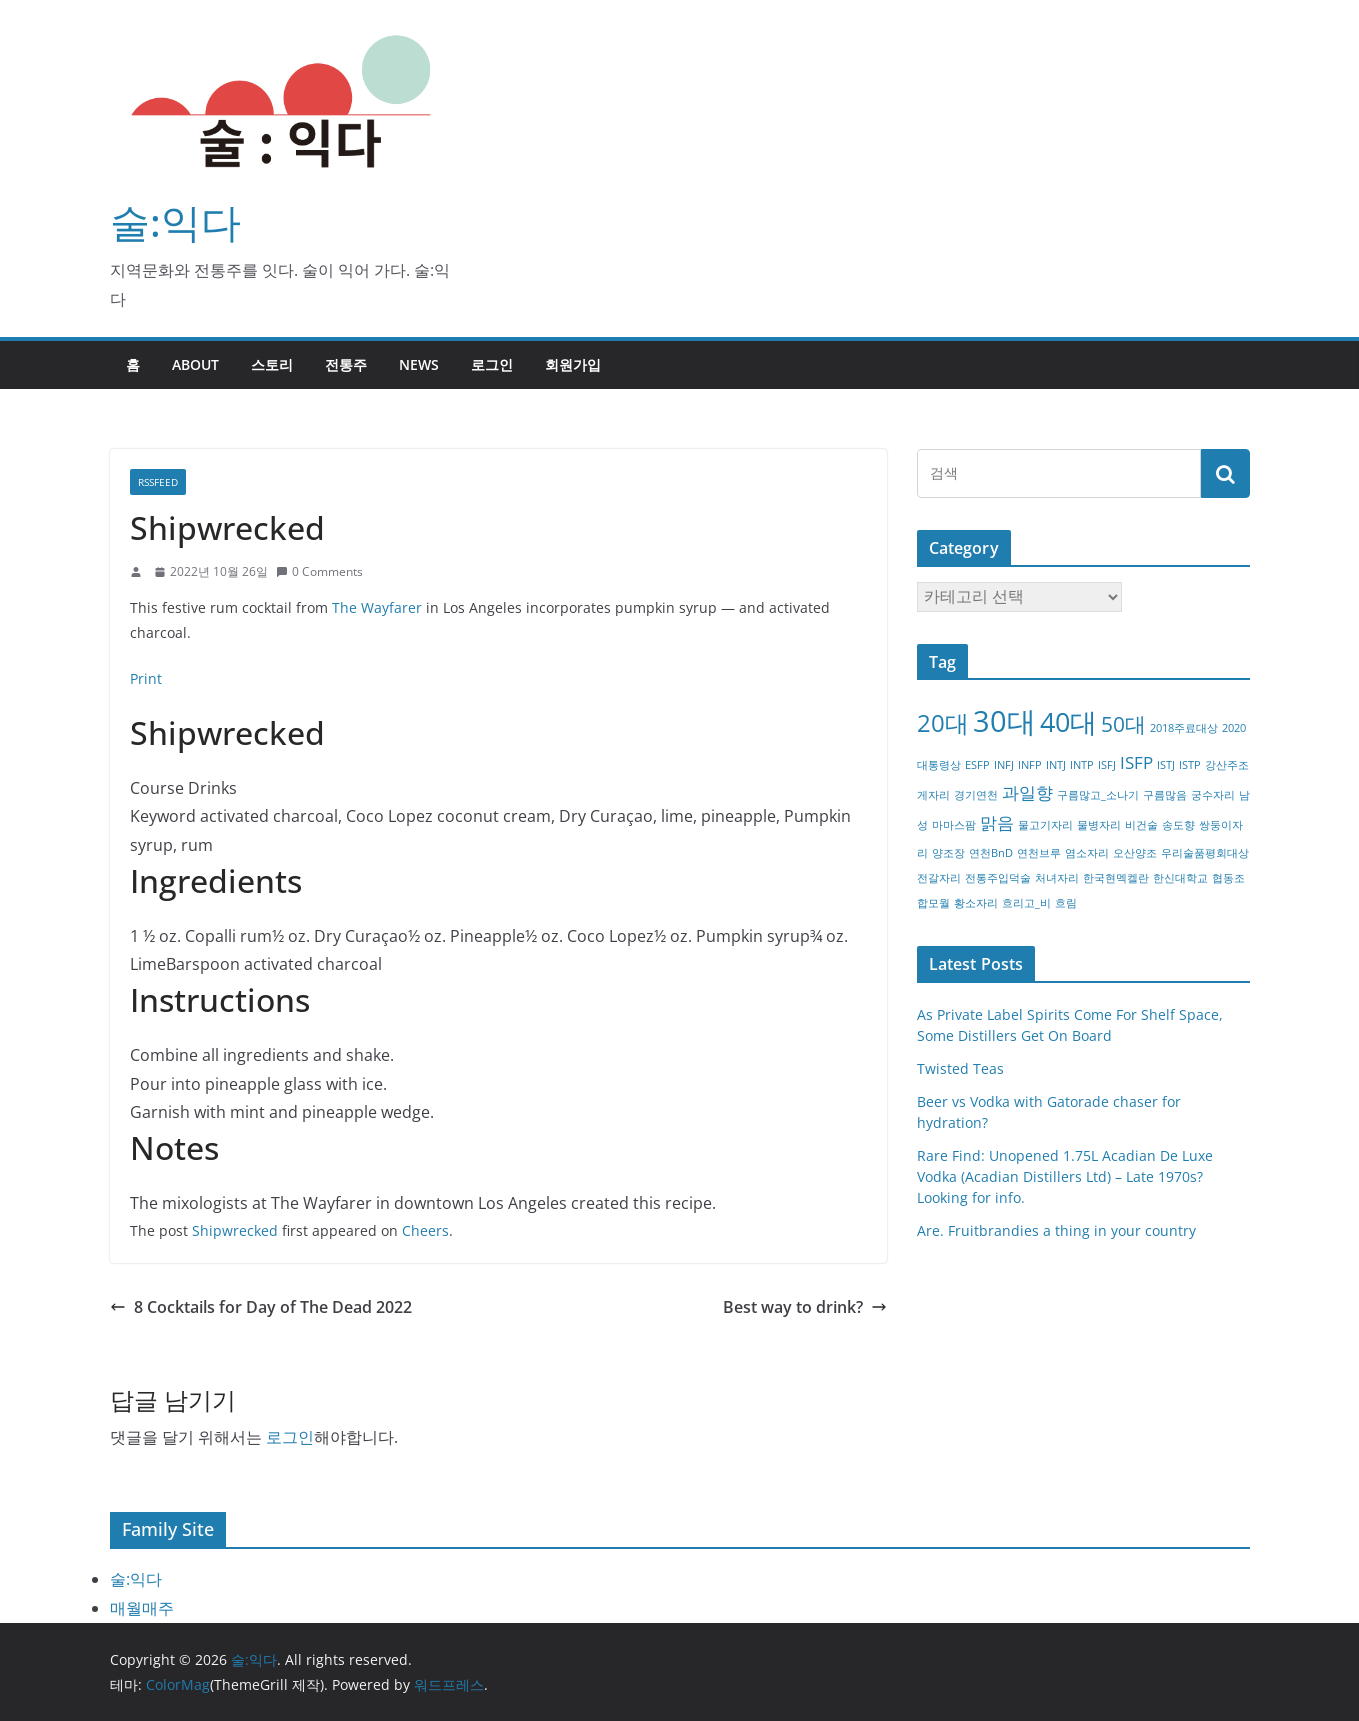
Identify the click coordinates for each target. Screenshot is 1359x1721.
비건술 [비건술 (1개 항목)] (1141, 825)
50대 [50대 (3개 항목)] (1123, 724)
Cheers (425, 1230)
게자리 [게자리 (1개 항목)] (933, 795)
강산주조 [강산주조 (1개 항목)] (1227, 765)
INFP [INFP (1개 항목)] (1030, 765)
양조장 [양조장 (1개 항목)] (948, 853)
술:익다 (175, 221)
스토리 (272, 364)
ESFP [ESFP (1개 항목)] (977, 765)
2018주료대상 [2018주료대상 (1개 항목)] (1184, 728)
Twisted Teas (960, 1068)
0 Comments (319, 571)
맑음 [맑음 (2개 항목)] (997, 822)
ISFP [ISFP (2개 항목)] (1136, 762)
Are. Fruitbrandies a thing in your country (1056, 1230)
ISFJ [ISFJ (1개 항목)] (1107, 765)
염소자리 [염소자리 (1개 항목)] (1087, 853)
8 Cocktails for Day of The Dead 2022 (261, 1307)
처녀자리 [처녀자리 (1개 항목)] (1057, 878)
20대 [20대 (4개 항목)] (943, 722)
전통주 (346, 364)
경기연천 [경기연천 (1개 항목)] (976, 795)
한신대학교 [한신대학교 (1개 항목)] (1180, 878)
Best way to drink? (805, 1307)
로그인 (492, 364)
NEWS (419, 364)
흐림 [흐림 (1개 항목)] (1066, 903)
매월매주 (142, 1608)
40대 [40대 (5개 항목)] (1068, 721)
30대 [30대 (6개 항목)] (1004, 721)
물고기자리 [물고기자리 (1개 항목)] (1045, 825)
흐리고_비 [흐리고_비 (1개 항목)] (1026, 903)
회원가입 (573, 364)
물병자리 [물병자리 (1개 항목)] (1099, 825)
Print (146, 678)
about (195, 364)
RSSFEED (158, 482)
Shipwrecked (235, 1230)
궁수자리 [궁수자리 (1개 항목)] (1213, 795)
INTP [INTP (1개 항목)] (1082, 765)
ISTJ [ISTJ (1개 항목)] (1166, 765)
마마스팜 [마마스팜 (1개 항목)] (954, 825)
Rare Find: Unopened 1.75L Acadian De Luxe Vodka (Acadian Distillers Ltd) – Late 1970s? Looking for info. (1065, 1176)
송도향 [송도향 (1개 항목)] (1178, 825)
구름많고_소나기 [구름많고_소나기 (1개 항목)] (1098, 795)
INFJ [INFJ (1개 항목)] (1004, 765)
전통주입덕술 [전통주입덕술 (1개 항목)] (998, 878)
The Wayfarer (377, 607)
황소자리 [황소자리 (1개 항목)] (976, 903)
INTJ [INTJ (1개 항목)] (1056, 765)
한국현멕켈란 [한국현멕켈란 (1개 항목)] (1116, 878)
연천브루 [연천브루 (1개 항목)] (1039, 853)
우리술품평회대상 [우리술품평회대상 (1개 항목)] (1205, 853)
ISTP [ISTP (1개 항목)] (1190, 765)
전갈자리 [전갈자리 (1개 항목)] (939, 878)
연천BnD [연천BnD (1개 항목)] (991, 853)
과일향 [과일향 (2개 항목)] (1027, 792)
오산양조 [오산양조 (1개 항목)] (1135, 853)
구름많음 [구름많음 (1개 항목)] (1165, 795)
